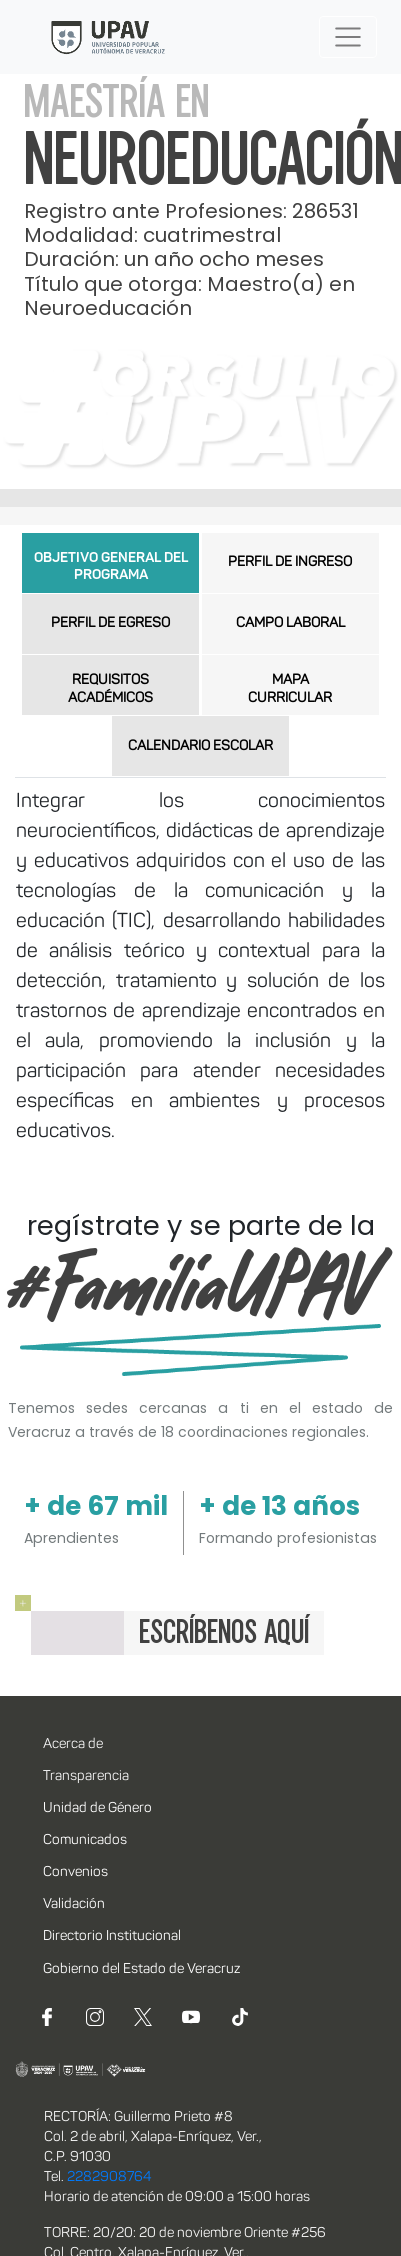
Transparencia (86, 1776)
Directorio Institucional (112, 1936)
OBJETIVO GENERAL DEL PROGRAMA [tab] (111, 566)
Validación (74, 1904)
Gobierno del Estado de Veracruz (141, 1968)
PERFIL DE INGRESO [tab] (290, 562)
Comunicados (85, 1840)
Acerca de (73, 1744)
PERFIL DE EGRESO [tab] (110, 623)
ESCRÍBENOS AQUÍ (224, 1633)
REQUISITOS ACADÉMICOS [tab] (110, 689)
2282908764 (109, 2177)
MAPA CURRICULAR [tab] (290, 689)
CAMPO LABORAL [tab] (290, 623)
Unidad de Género (97, 1808)
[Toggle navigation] (348, 37)
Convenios (75, 1872)
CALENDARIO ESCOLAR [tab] (200, 746)
